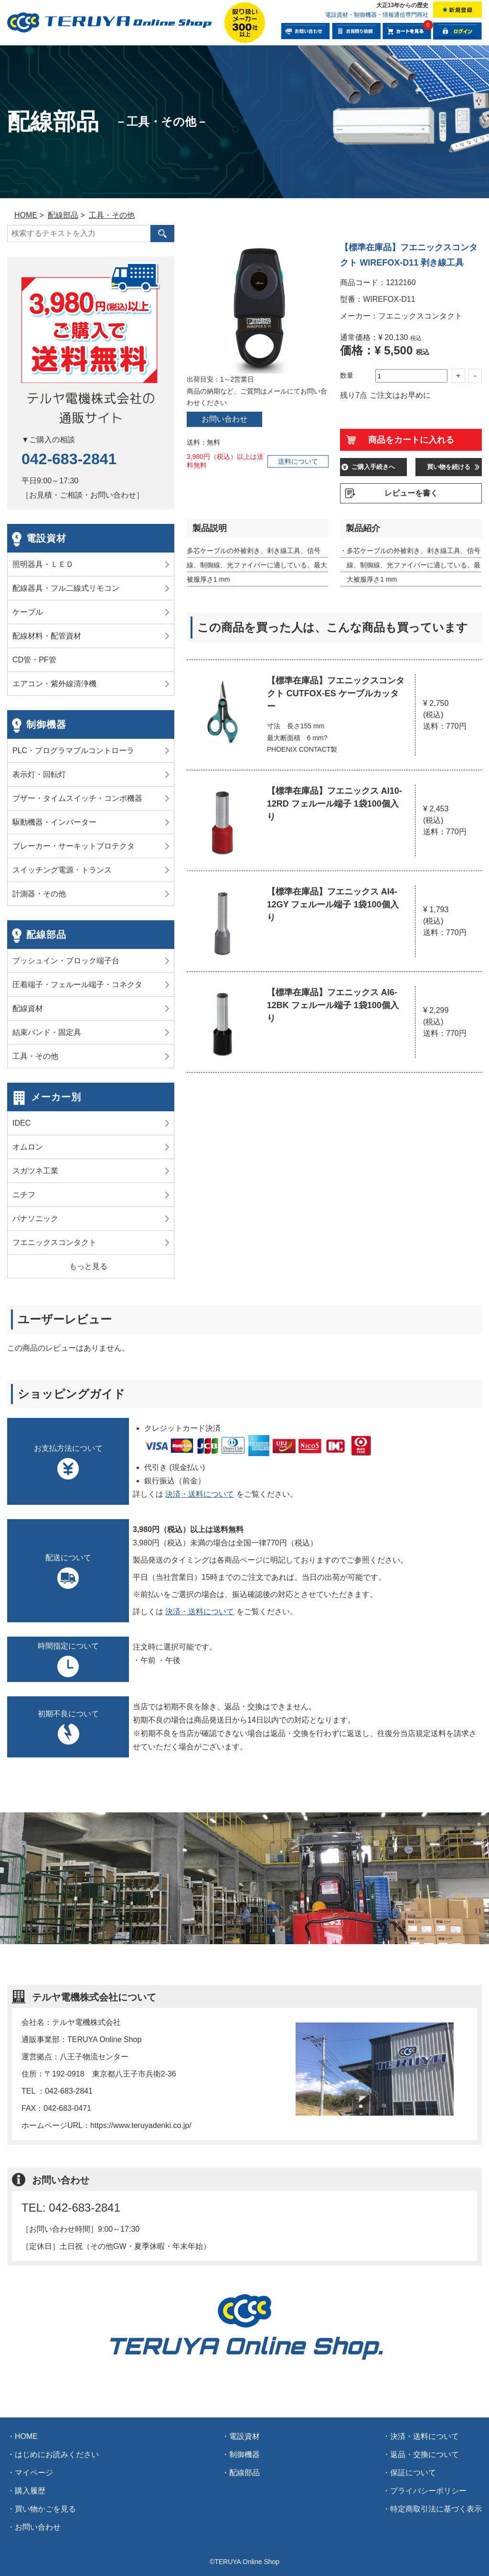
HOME (26, 2436)
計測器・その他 (39, 894)
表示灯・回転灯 (39, 774)
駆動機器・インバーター (54, 822)
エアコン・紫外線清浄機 (54, 684)
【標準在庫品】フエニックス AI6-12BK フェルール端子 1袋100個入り (333, 1005)
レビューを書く (411, 493)
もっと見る (88, 1266)
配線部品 (46, 934)
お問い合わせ (224, 419)
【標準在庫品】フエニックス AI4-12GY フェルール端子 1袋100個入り (333, 904)
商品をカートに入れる (411, 440)
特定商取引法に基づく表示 (436, 2509)
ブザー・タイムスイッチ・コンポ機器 (77, 798)
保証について (413, 2473)
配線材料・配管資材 (46, 636)
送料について (298, 461)
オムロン (27, 1147)
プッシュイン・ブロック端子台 (65, 961)
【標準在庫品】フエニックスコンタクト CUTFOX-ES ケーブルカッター (335, 693)
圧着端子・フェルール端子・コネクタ (77, 984)
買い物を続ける (448, 466)
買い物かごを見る (45, 2509)
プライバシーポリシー (428, 2491)
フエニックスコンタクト (54, 1242)
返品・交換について (424, 2454)
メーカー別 (56, 1097)
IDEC (21, 1123)
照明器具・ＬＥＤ (43, 564)
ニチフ (23, 1195)
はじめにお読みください (57, 2454)
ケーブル (27, 612)
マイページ (34, 2473)
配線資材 (27, 1008)
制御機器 (46, 724)
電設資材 (46, 538)
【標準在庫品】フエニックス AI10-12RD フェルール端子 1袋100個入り (334, 803)
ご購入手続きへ (373, 466)
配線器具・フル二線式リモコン (65, 588)
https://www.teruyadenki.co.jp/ (140, 2125)
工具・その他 (35, 1056)
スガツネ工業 (35, 1171)
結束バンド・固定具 (46, 1032)
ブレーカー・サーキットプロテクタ (73, 846)
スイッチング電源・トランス (62, 870)
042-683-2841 (69, 459)
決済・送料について (199, 1494)
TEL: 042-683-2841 (70, 2207)
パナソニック (35, 1218)
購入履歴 (30, 2491)
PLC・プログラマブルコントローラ (73, 750)
